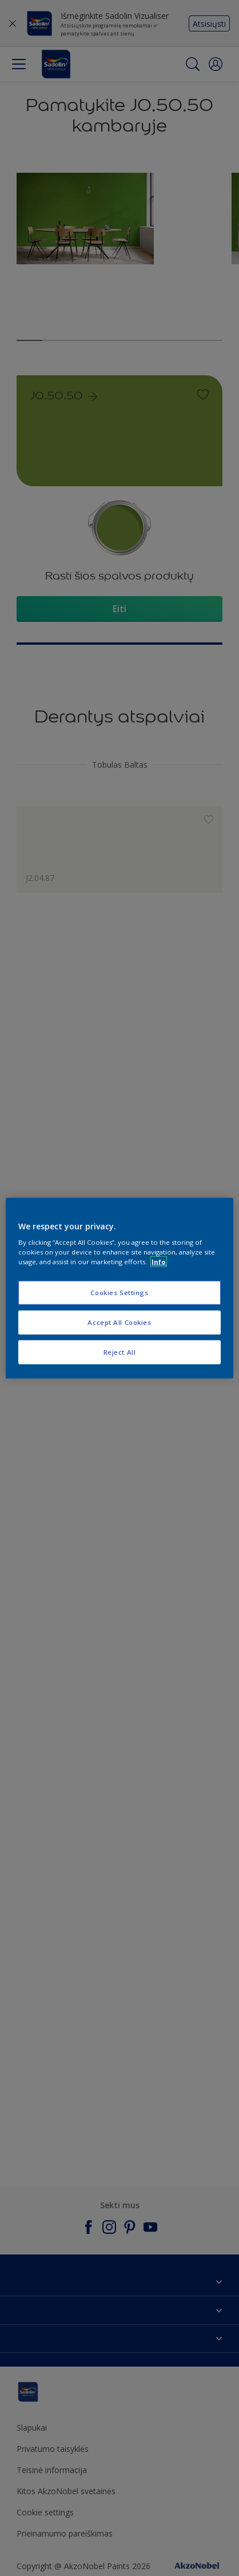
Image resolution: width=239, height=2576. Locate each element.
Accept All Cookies (119, 1322)
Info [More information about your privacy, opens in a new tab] (159, 1261)
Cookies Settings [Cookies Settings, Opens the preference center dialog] (119, 1292)
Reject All (119, 1352)
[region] (119, 1288)
